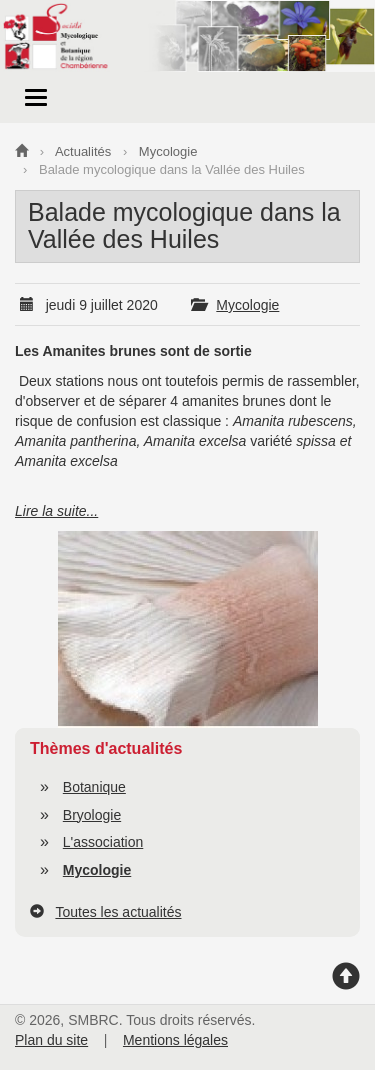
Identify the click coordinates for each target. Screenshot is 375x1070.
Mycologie (247, 305)
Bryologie (92, 815)
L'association (103, 842)
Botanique (94, 787)
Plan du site (51, 1040)
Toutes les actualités (118, 912)
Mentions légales (175, 1040)
